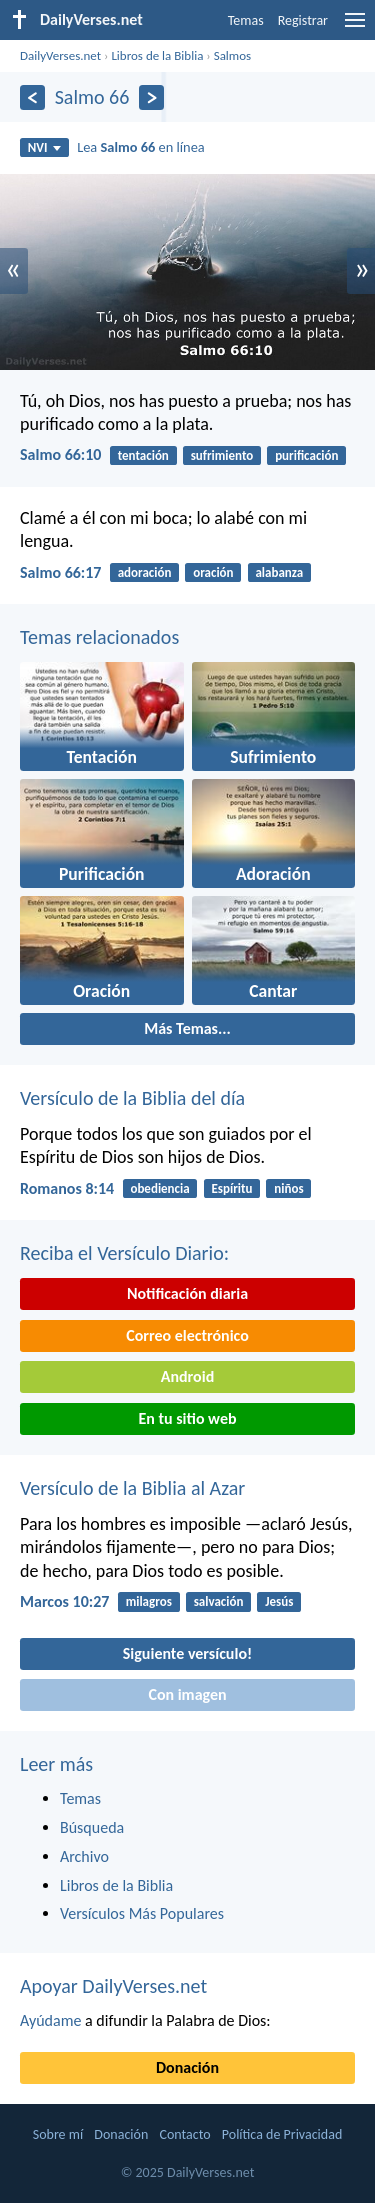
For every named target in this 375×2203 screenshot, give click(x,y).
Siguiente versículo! (187, 1653)
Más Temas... (187, 1028)
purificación (306, 455)
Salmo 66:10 (60, 454)
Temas (246, 20)
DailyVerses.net (60, 55)
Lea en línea (141, 147)
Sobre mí (58, 2134)
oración (213, 572)
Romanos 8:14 (67, 1188)
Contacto (184, 2134)
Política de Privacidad (282, 2134)
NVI (44, 147)
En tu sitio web (187, 1418)
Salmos (233, 55)
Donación (187, 2067)
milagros (149, 1601)
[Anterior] (32, 97)
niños (288, 1188)
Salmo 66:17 (60, 572)
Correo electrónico (187, 1335)
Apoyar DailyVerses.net (113, 1986)
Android (187, 1376)
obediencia (159, 1188)
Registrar (303, 20)
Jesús (279, 1601)
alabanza (279, 572)
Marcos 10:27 (64, 1601)
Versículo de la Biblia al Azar (132, 1488)
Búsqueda (92, 1827)
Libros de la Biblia (157, 55)
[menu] (355, 27)
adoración (145, 572)
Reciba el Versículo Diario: (124, 1253)
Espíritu (231, 1188)
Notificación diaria (187, 1293)
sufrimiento (222, 455)
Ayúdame (50, 2020)
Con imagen (187, 1694)
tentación (143, 455)
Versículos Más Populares (142, 1913)
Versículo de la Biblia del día (132, 1098)
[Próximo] (151, 97)
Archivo (84, 1856)
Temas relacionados (99, 637)
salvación (219, 1601)
